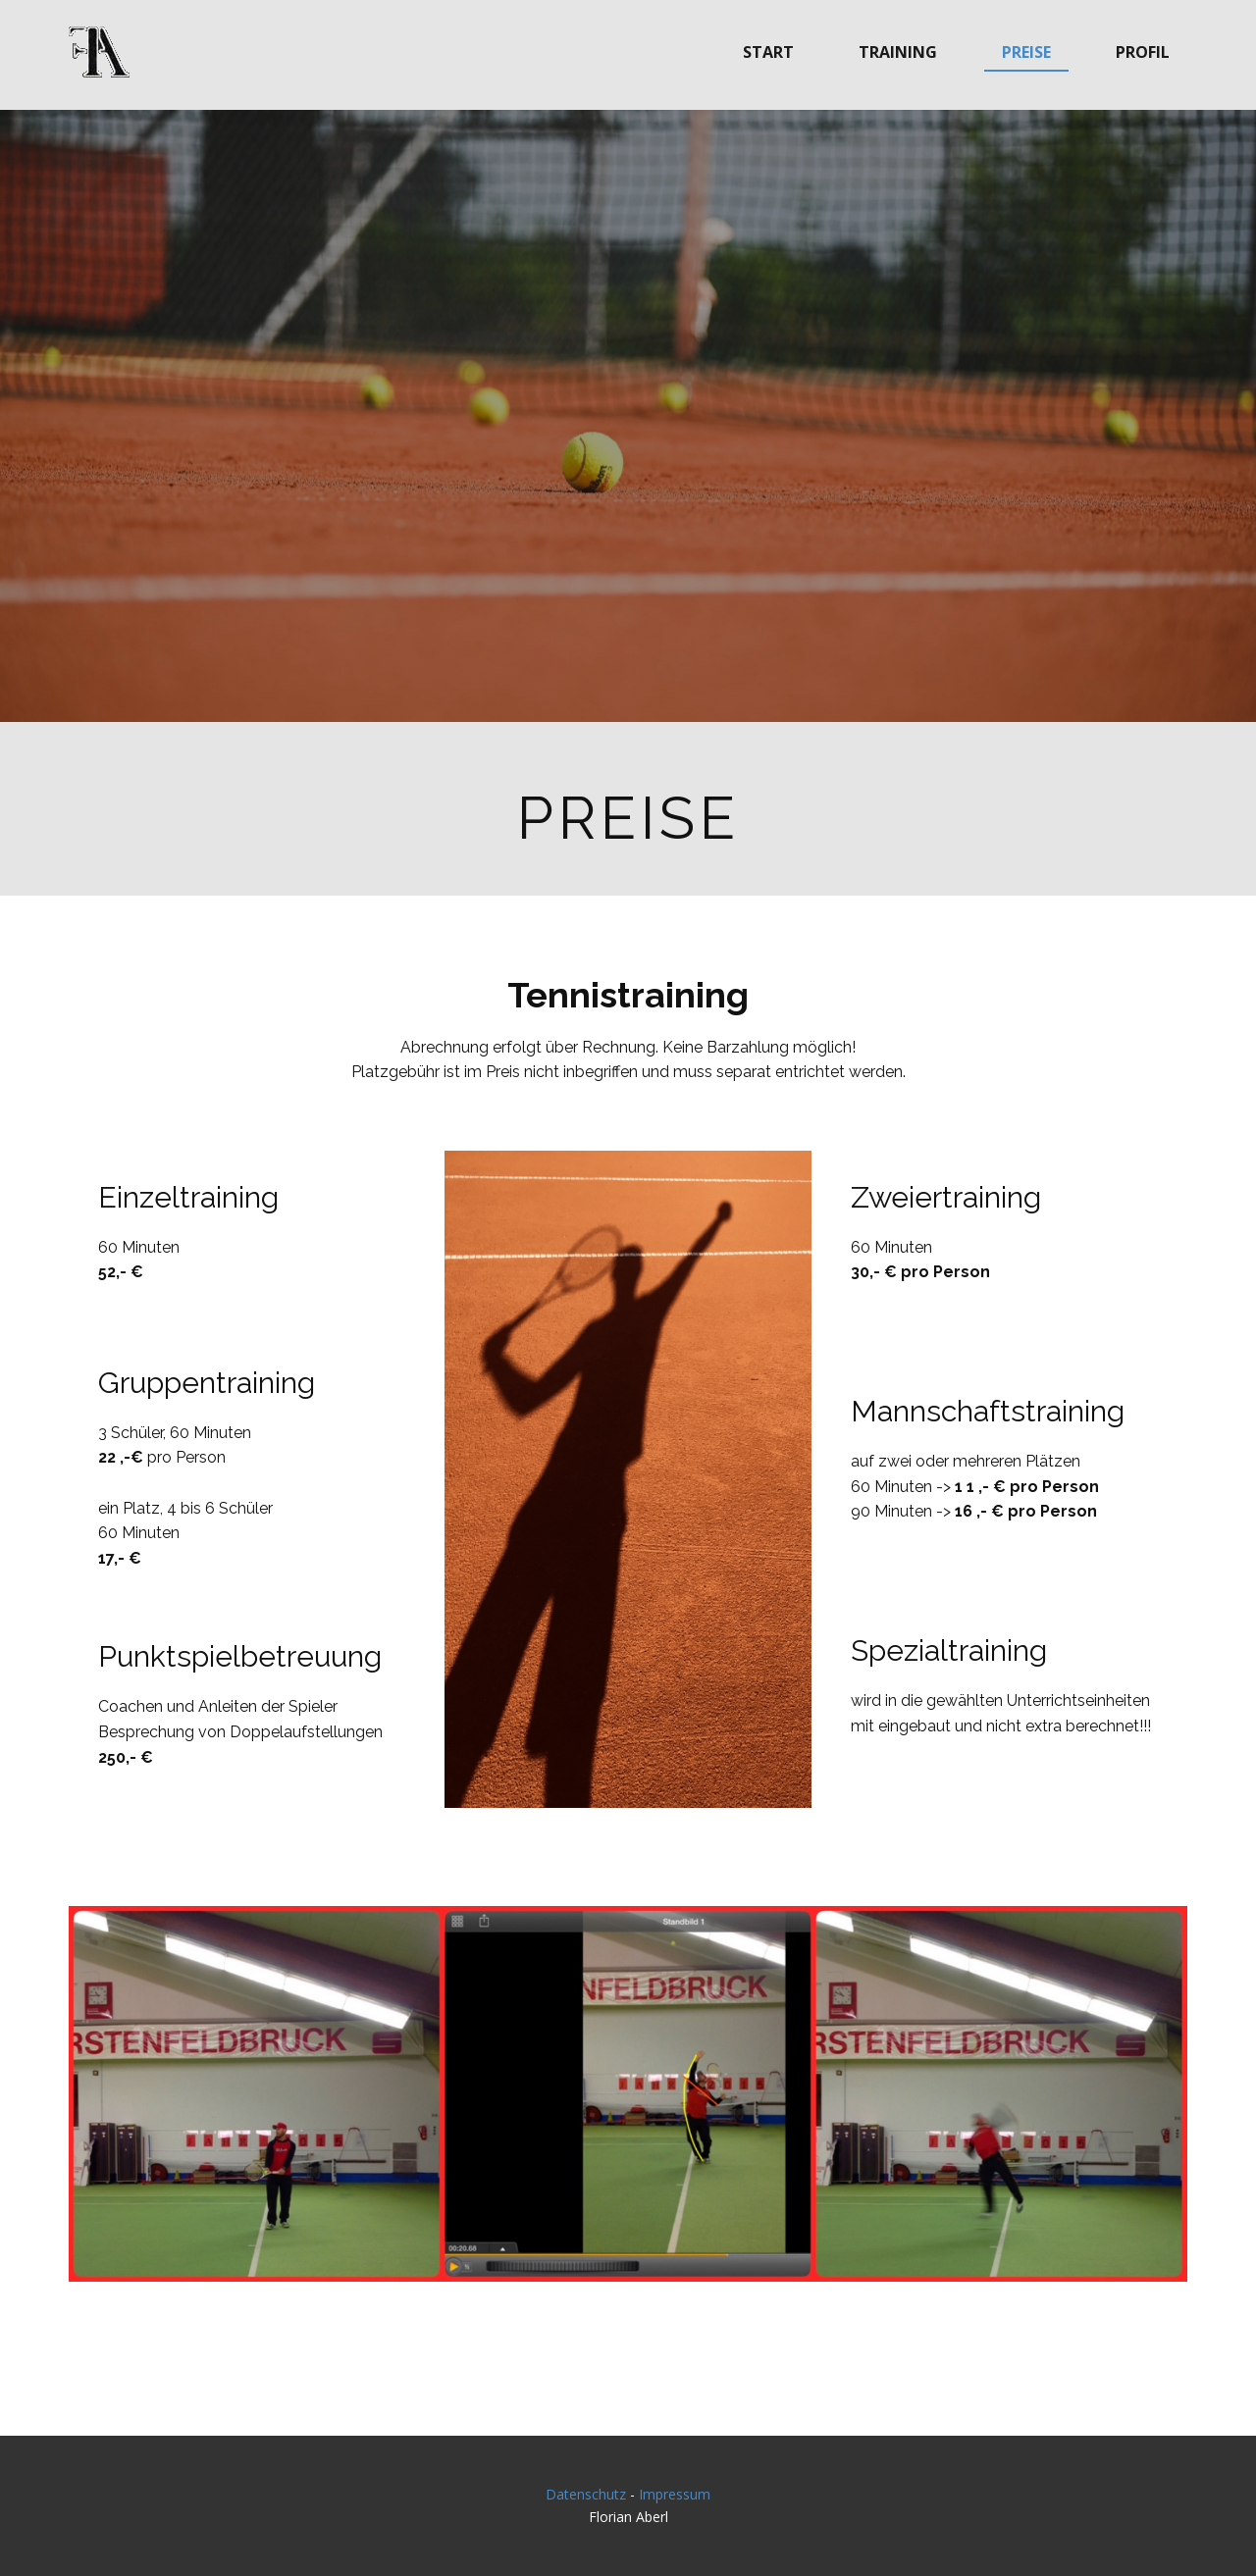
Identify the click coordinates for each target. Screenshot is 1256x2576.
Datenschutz (586, 2494)
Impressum (674, 2494)
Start (768, 52)
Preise (1026, 52)
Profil (1143, 52)
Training (898, 52)
